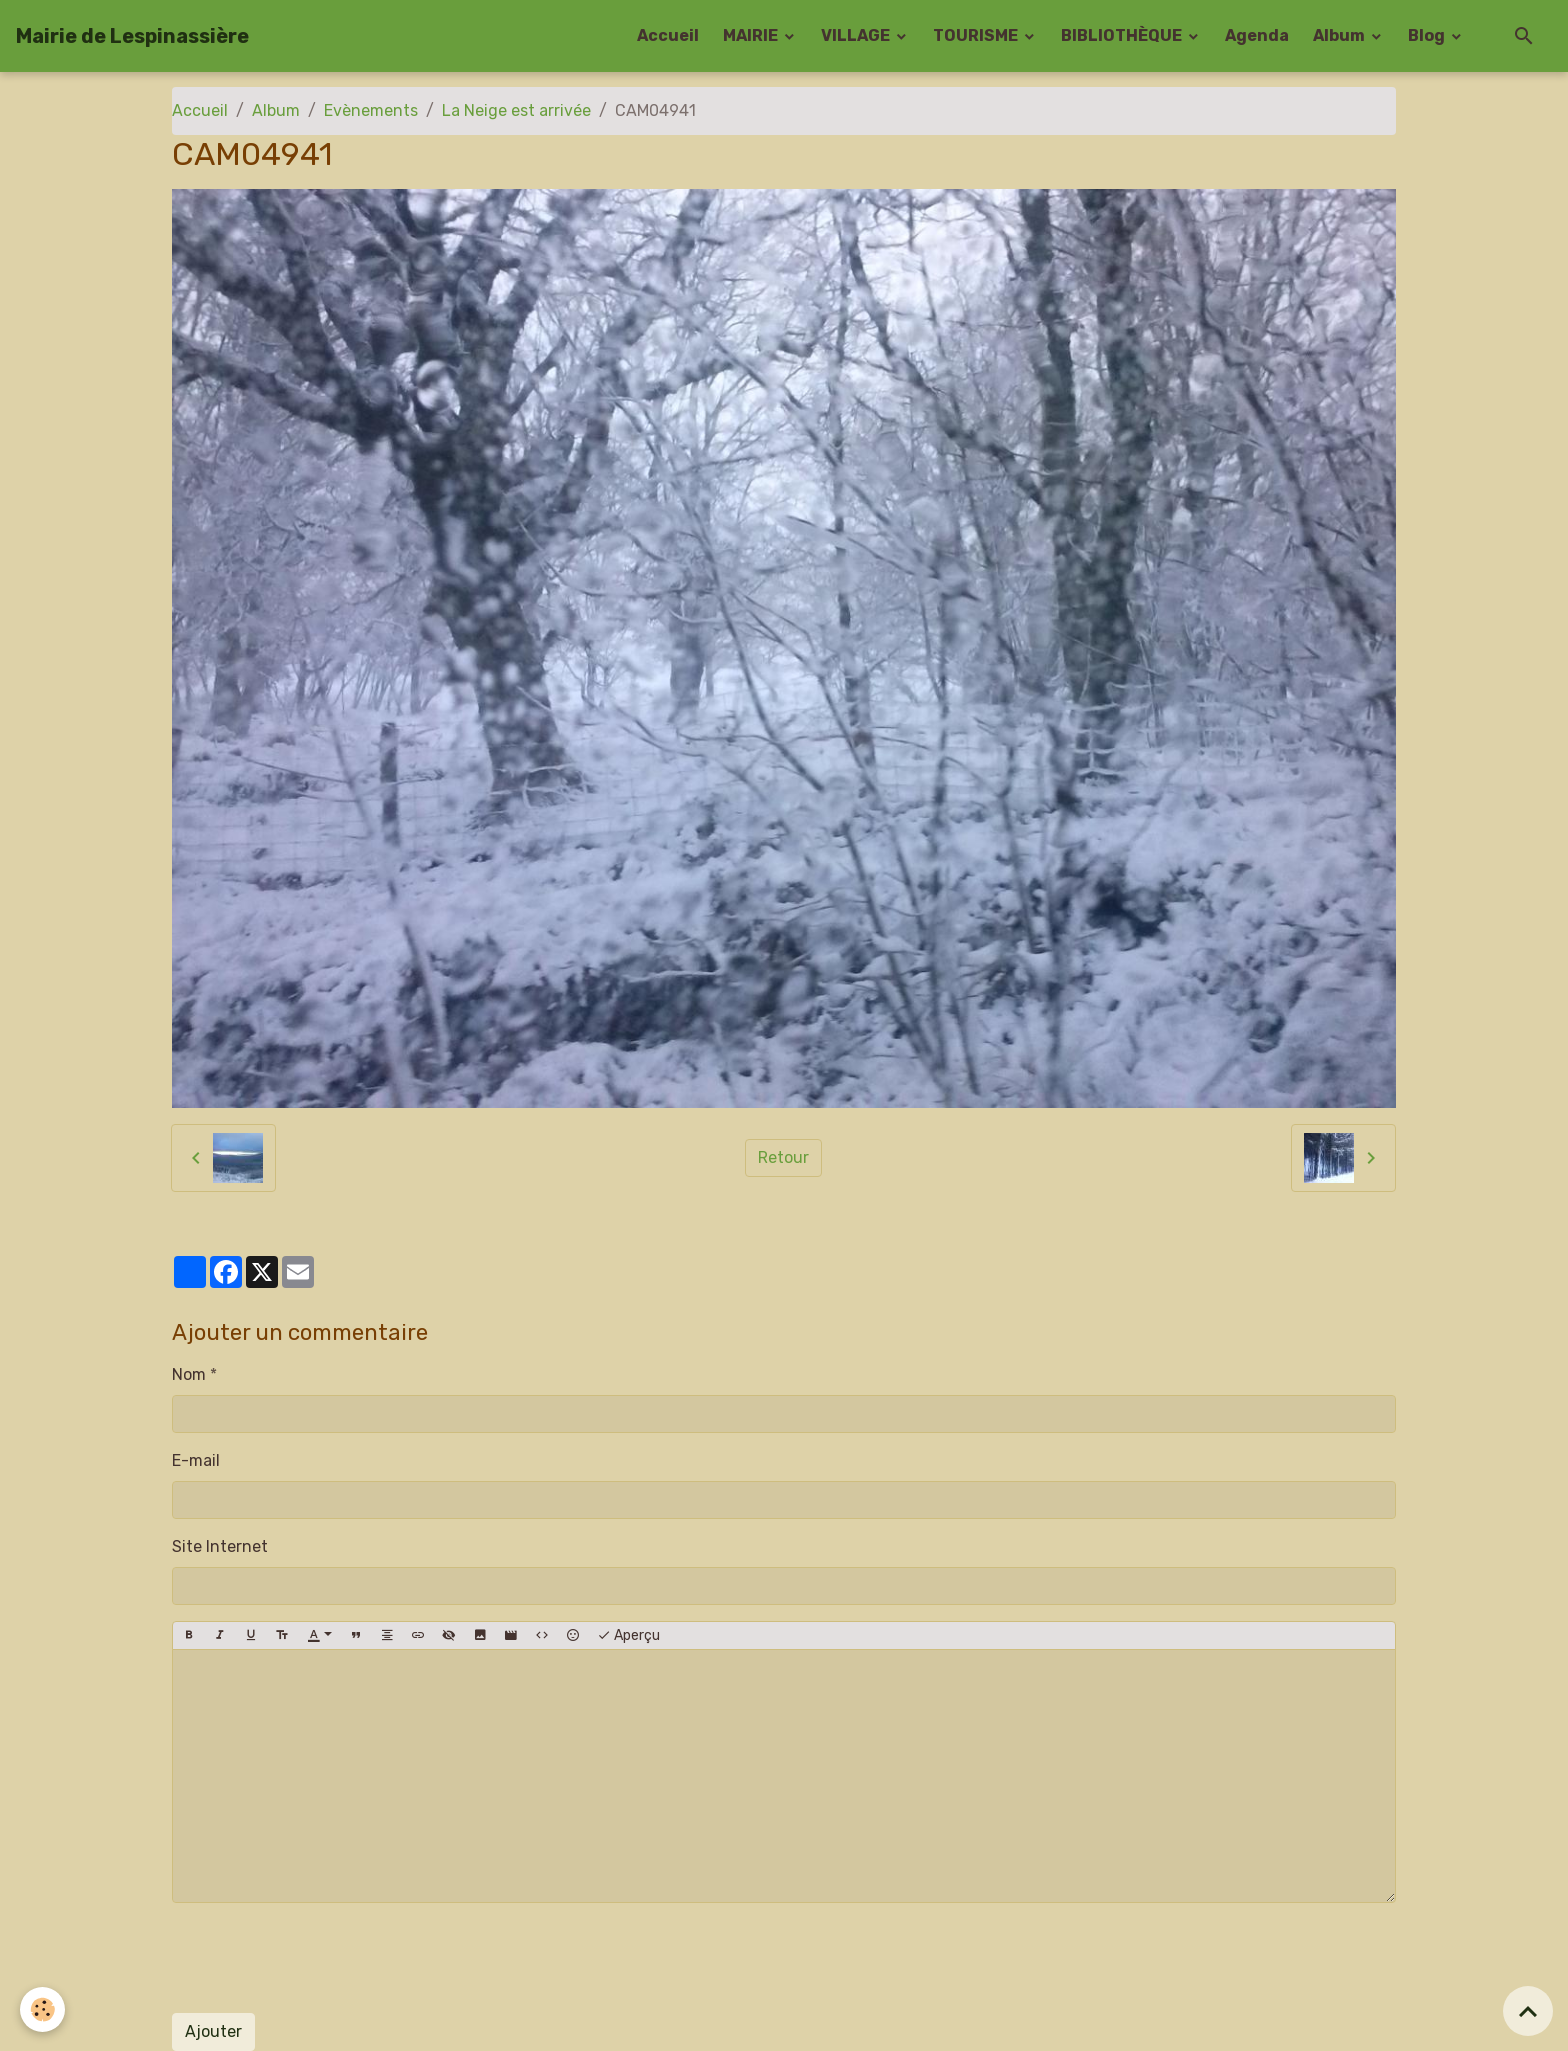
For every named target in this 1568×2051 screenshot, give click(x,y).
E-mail (196, 1460)
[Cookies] (42, 2009)
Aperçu (628, 1636)
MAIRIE (752, 35)
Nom (189, 1374)
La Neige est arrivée (516, 110)
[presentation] (324, 1958)
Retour (783, 1157)
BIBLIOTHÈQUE (1123, 35)
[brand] (132, 36)
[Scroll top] (1528, 2011)
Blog (1428, 35)
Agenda (1257, 35)
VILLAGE (857, 35)
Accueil (668, 35)
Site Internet (220, 1546)
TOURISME (977, 35)
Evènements (371, 110)
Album (1340, 35)
